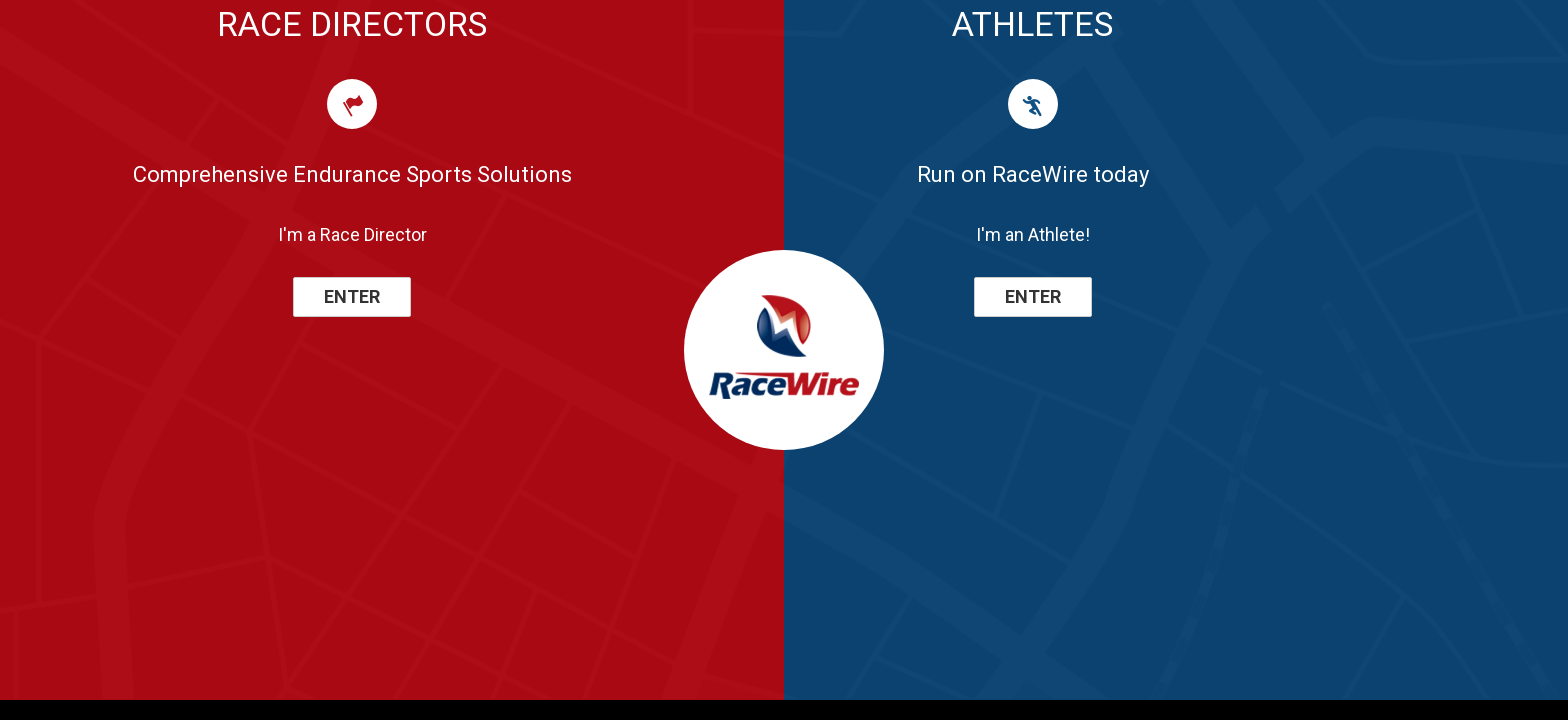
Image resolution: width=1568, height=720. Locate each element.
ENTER (352, 296)
